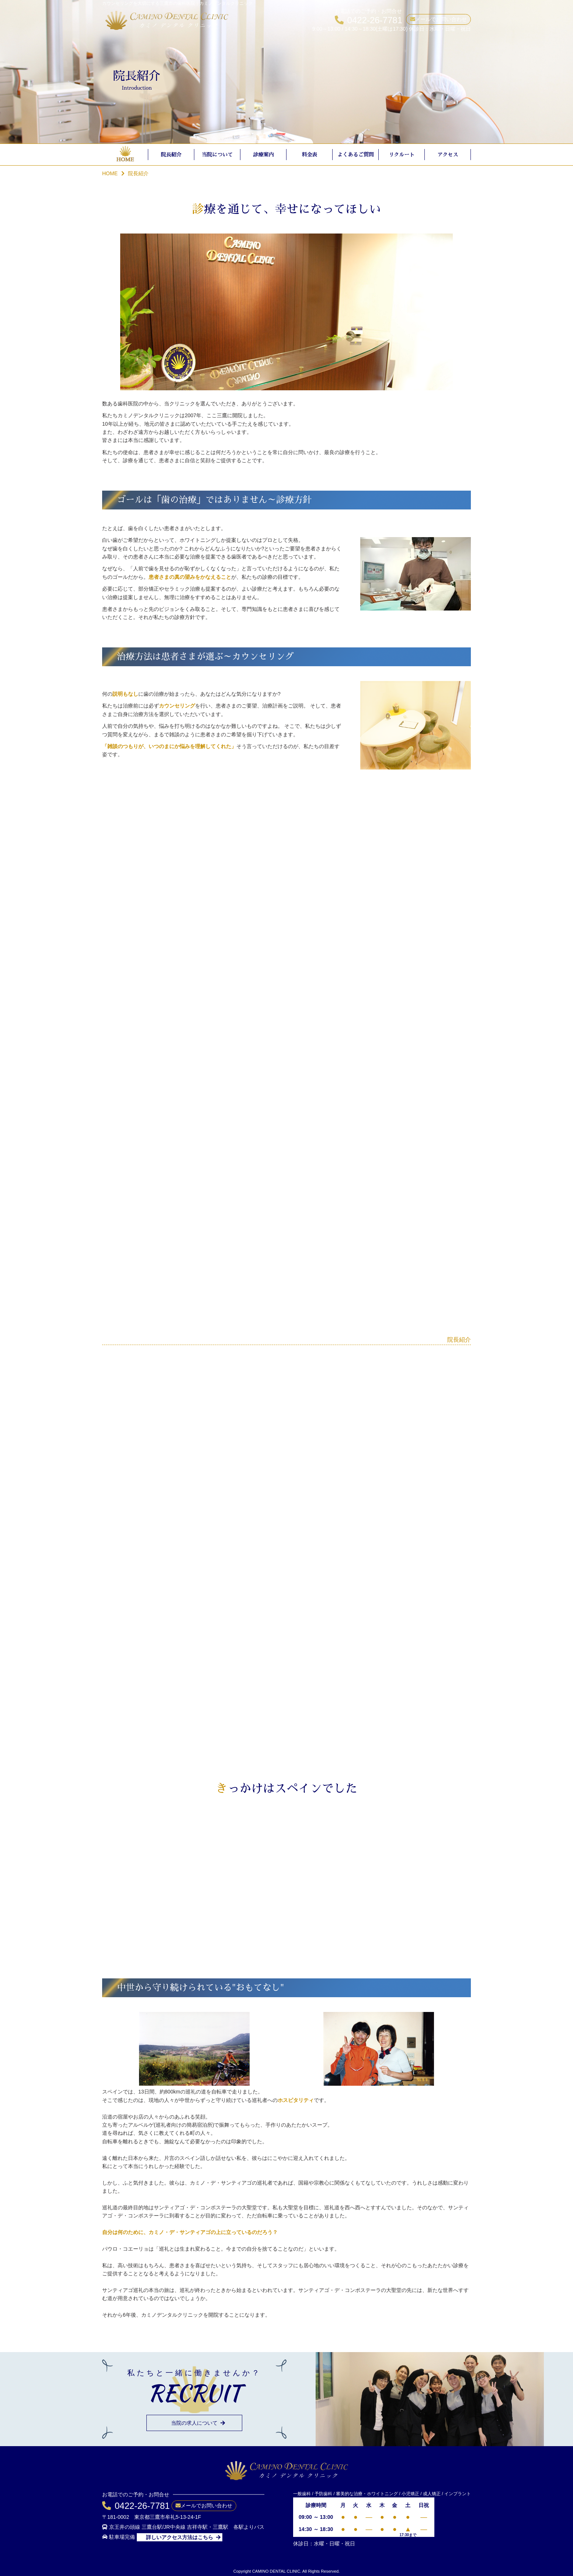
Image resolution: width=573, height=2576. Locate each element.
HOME (125, 159)
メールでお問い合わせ (441, 19)
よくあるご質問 (356, 154)
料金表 (309, 154)
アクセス (448, 154)
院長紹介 (171, 154)
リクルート (402, 154)
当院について (217, 154)
